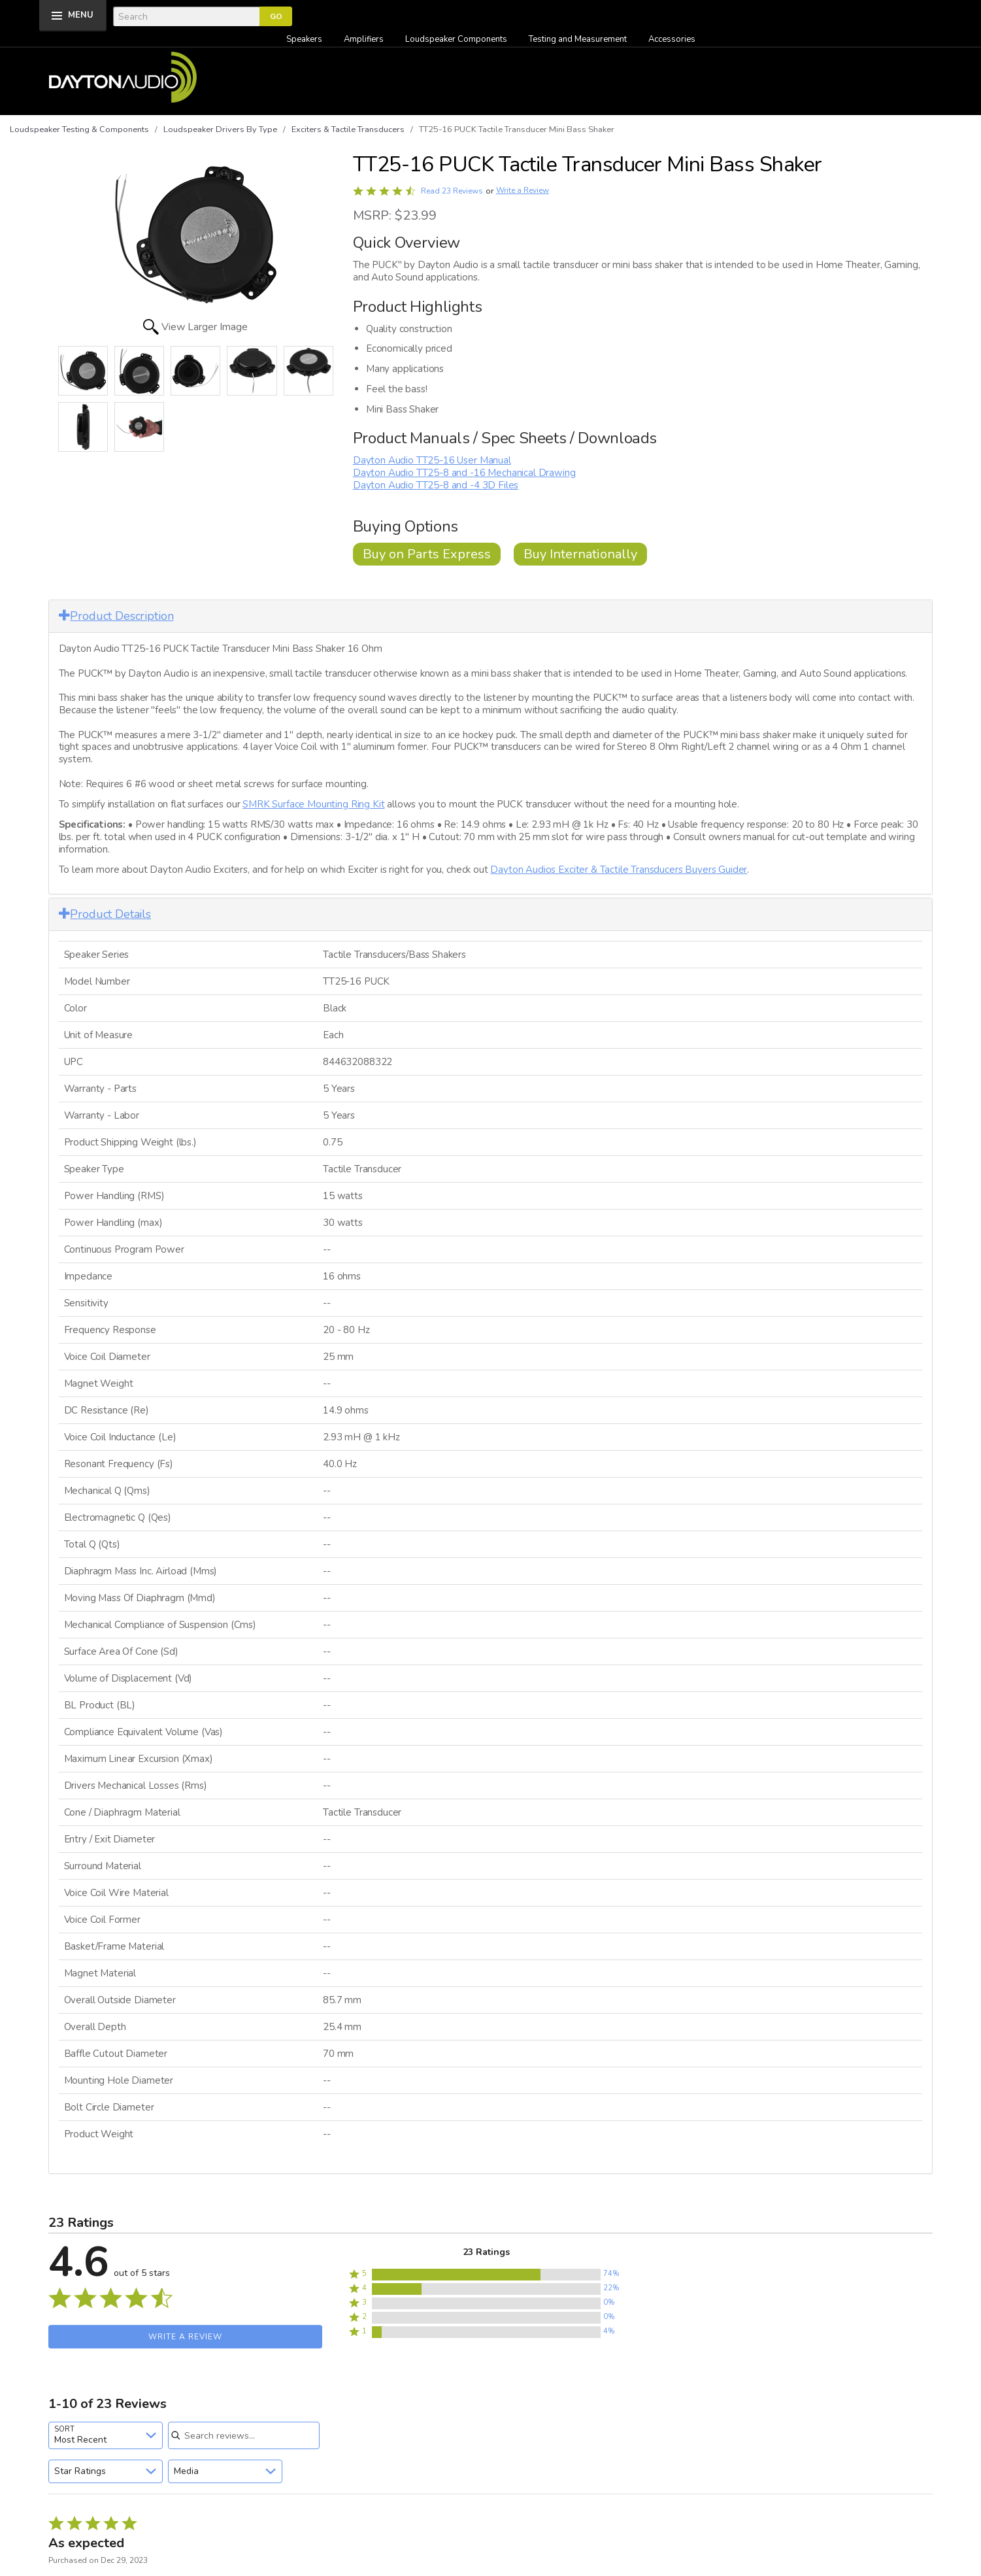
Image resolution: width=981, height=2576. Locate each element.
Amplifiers (364, 39)
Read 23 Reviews (452, 191)
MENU (80, 15)
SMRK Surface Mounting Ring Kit (313, 804)
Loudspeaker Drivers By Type (220, 129)
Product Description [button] (116, 616)
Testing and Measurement (578, 39)
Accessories (671, 39)
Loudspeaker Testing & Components (79, 129)
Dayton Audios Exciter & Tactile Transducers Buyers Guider (618, 869)
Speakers (304, 39)
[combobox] (105, 2435)
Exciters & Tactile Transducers (348, 129)
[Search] (186, 16)
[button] (486, 2274)
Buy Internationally (580, 554)
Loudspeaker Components (456, 39)
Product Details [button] (105, 914)
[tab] (491, 616)
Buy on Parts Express (427, 554)
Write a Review (522, 190)
